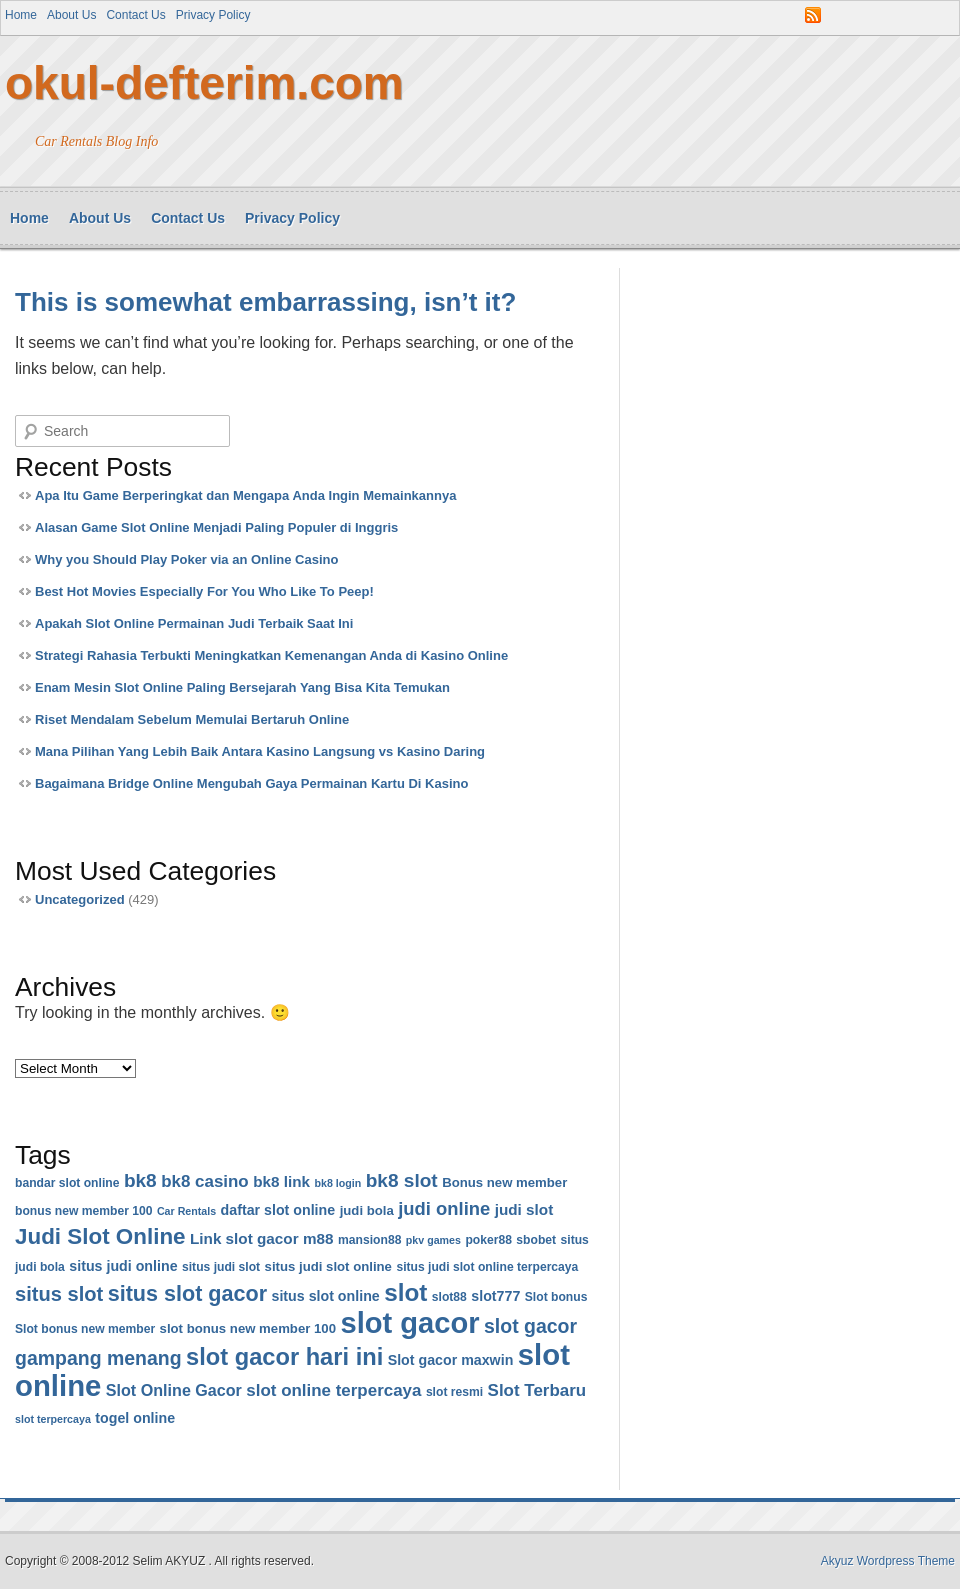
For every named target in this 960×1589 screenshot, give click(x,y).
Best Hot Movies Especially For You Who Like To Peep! (204, 591)
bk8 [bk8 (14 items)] (140, 1180)
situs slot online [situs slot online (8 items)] (326, 1296)
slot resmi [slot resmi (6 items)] (454, 1392)
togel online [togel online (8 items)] (135, 1418)
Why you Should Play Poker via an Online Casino (186, 559)
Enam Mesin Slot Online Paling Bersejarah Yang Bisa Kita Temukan (242, 687)
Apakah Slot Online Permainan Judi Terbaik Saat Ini (194, 623)
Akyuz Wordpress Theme (888, 1561)
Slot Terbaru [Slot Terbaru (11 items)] (537, 1390)
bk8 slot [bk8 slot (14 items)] (402, 1180)
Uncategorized (80, 899)
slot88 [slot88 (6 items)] (449, 1297)
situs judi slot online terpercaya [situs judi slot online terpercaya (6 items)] (487, 1267)
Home (21, 15)
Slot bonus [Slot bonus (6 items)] (556, 1297)
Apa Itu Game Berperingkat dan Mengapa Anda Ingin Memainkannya (245, 495)
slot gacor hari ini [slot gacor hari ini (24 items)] (284, 1357)
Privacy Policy (213, 15)
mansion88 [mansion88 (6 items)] (369, 1240)
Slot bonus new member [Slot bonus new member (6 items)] (85, 1329)
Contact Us (135, 15)
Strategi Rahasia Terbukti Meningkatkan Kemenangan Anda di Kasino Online (271, 655)
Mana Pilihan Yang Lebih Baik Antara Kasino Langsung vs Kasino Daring (260, 751)
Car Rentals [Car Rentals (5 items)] (186, 1211)
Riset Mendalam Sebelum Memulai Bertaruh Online (192, 719)
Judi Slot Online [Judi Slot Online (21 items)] (100, 1236)
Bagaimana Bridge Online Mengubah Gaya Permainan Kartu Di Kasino (251, 783)
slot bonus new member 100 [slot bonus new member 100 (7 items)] (248, 1328)
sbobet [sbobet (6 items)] (536, 1240)
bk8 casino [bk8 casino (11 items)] (205, 1181)
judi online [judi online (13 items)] (444, 1208)
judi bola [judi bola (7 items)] (367, 1210)
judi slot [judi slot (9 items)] (524, 1209)
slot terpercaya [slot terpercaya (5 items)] (53, 1419)
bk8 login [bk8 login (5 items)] (337, 1183)
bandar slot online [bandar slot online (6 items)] (67, 1183)
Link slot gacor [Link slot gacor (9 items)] (244, 1238)
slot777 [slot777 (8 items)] (495, 1296)
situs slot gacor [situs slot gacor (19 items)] (187, 1293)
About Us (71, 15)
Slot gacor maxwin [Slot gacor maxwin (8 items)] (451, 1360)
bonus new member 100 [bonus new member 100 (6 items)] (83, 1211)
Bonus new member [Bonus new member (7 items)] (504, 1182)
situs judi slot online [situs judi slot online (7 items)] (328, 1266)
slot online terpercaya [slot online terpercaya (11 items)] (333, 1390)
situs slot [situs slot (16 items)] (59, 1294)
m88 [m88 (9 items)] (318, 1238)
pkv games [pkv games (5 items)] (433, 1240)
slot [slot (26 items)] (405, 1292)
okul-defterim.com (204, 83)
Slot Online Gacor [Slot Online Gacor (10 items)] (174, 1390)
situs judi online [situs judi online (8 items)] (123, 1266)
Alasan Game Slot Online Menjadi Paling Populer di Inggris (216, 527)
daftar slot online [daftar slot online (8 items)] (278, 1210)
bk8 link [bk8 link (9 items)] (281, 1181)
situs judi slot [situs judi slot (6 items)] (221, 1267)
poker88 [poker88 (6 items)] (488, 1240)
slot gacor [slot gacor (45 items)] (409, 1323)
